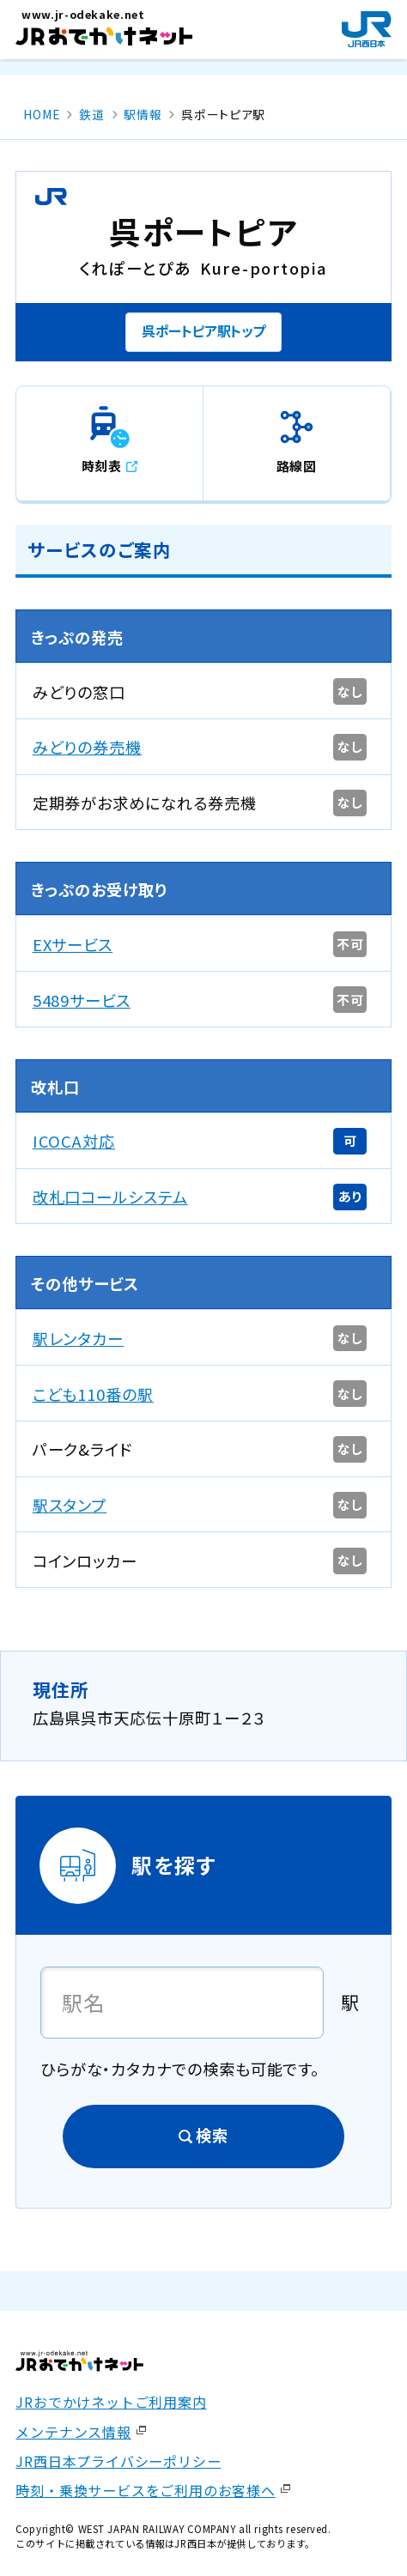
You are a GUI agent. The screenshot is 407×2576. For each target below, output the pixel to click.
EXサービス (73, 944)
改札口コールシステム (110, 1196)
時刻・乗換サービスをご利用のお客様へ (145, 2490)
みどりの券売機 (87, 747)
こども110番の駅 (93, 1394)
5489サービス (82, 1000)
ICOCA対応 (74, 1141)
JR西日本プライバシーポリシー (118, 2461)
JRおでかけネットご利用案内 (110, 2401)
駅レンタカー (79, 1338)
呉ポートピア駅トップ (203, 330)
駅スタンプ (70, 1505)
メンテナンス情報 (73, 2431)
